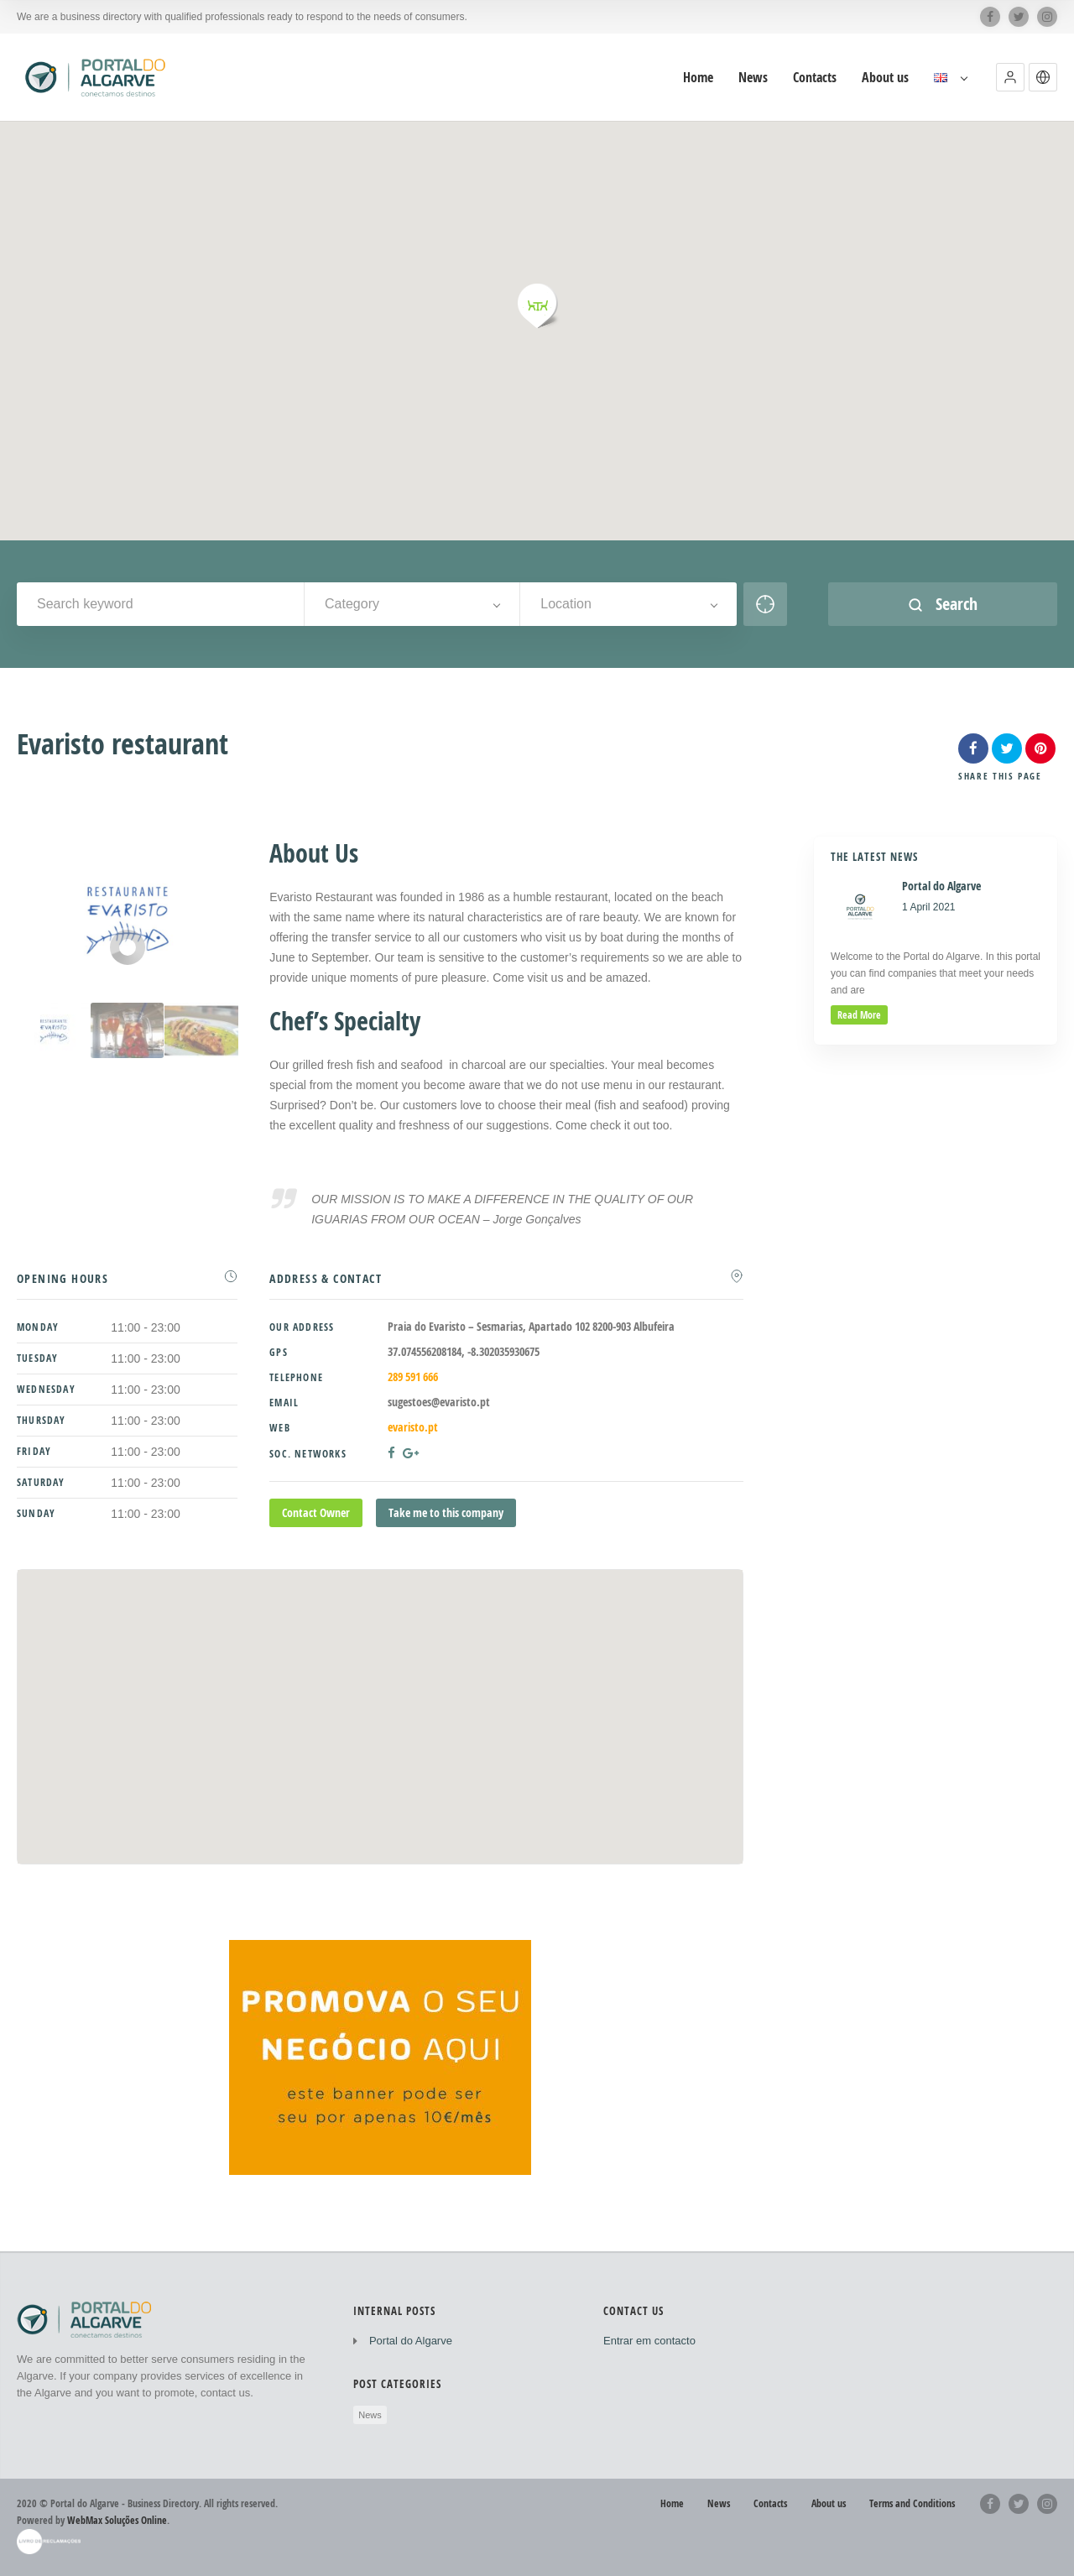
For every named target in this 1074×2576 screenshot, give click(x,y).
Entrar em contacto (649, 2340)
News (370, 2415)
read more (859, 1015)
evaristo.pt (413, 1427)
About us (828, 2503)
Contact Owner (316, 1512)
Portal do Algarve (410, 2340)
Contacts (770, 2503)
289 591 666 (413, 1376)
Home (672, 2503)
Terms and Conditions (912, 2503)
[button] (1010, 77)
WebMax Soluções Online (117, 2520)
